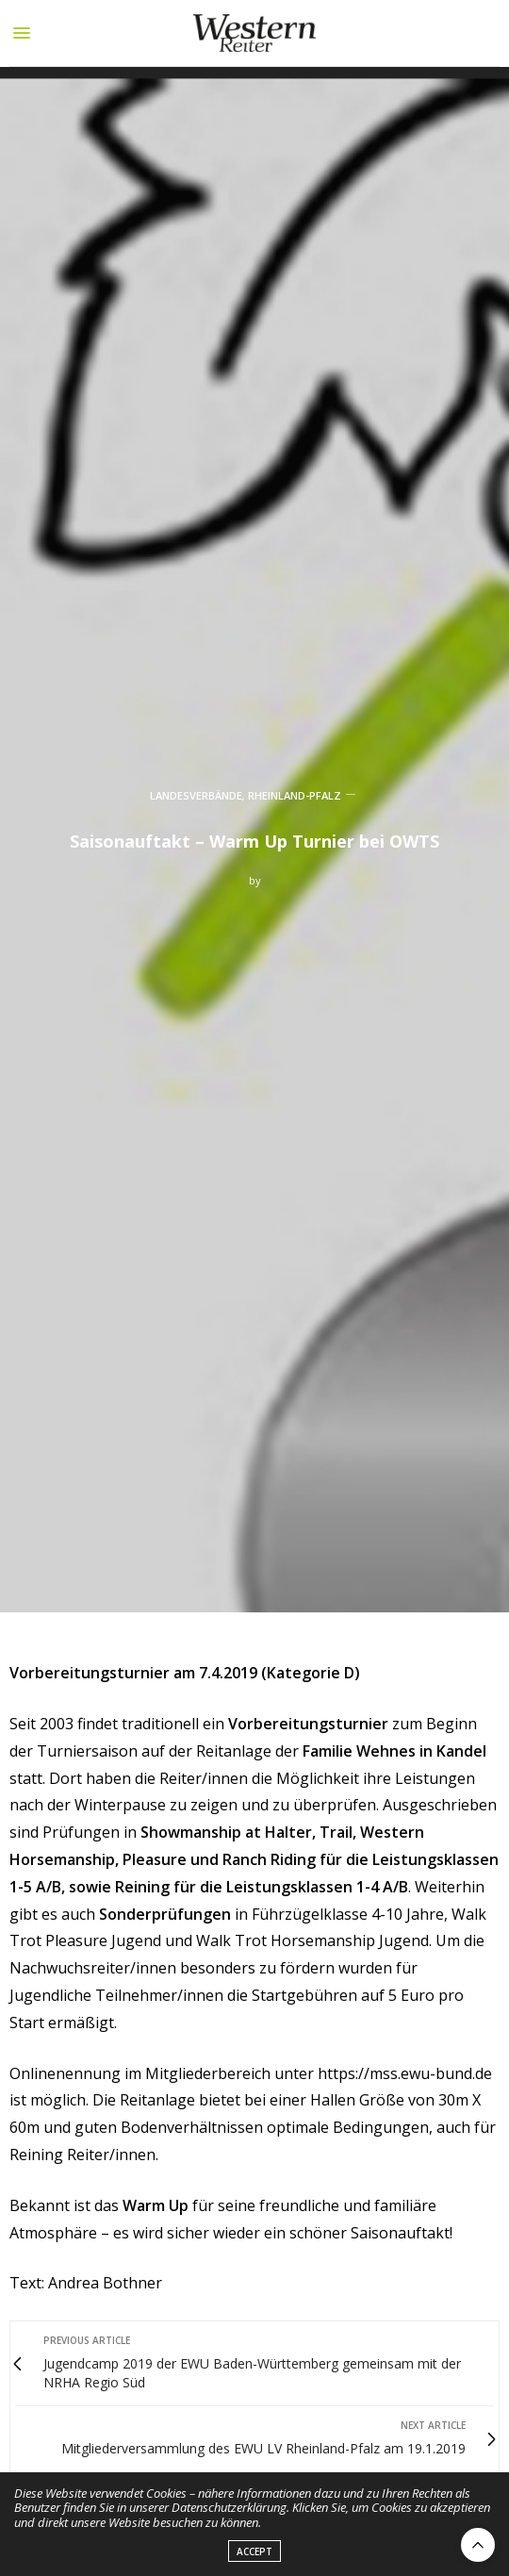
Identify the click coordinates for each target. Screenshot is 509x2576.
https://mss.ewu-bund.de (405, 2073)
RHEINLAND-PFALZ (294, 795)
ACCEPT (254, 2559)
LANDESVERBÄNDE (196, 795)
